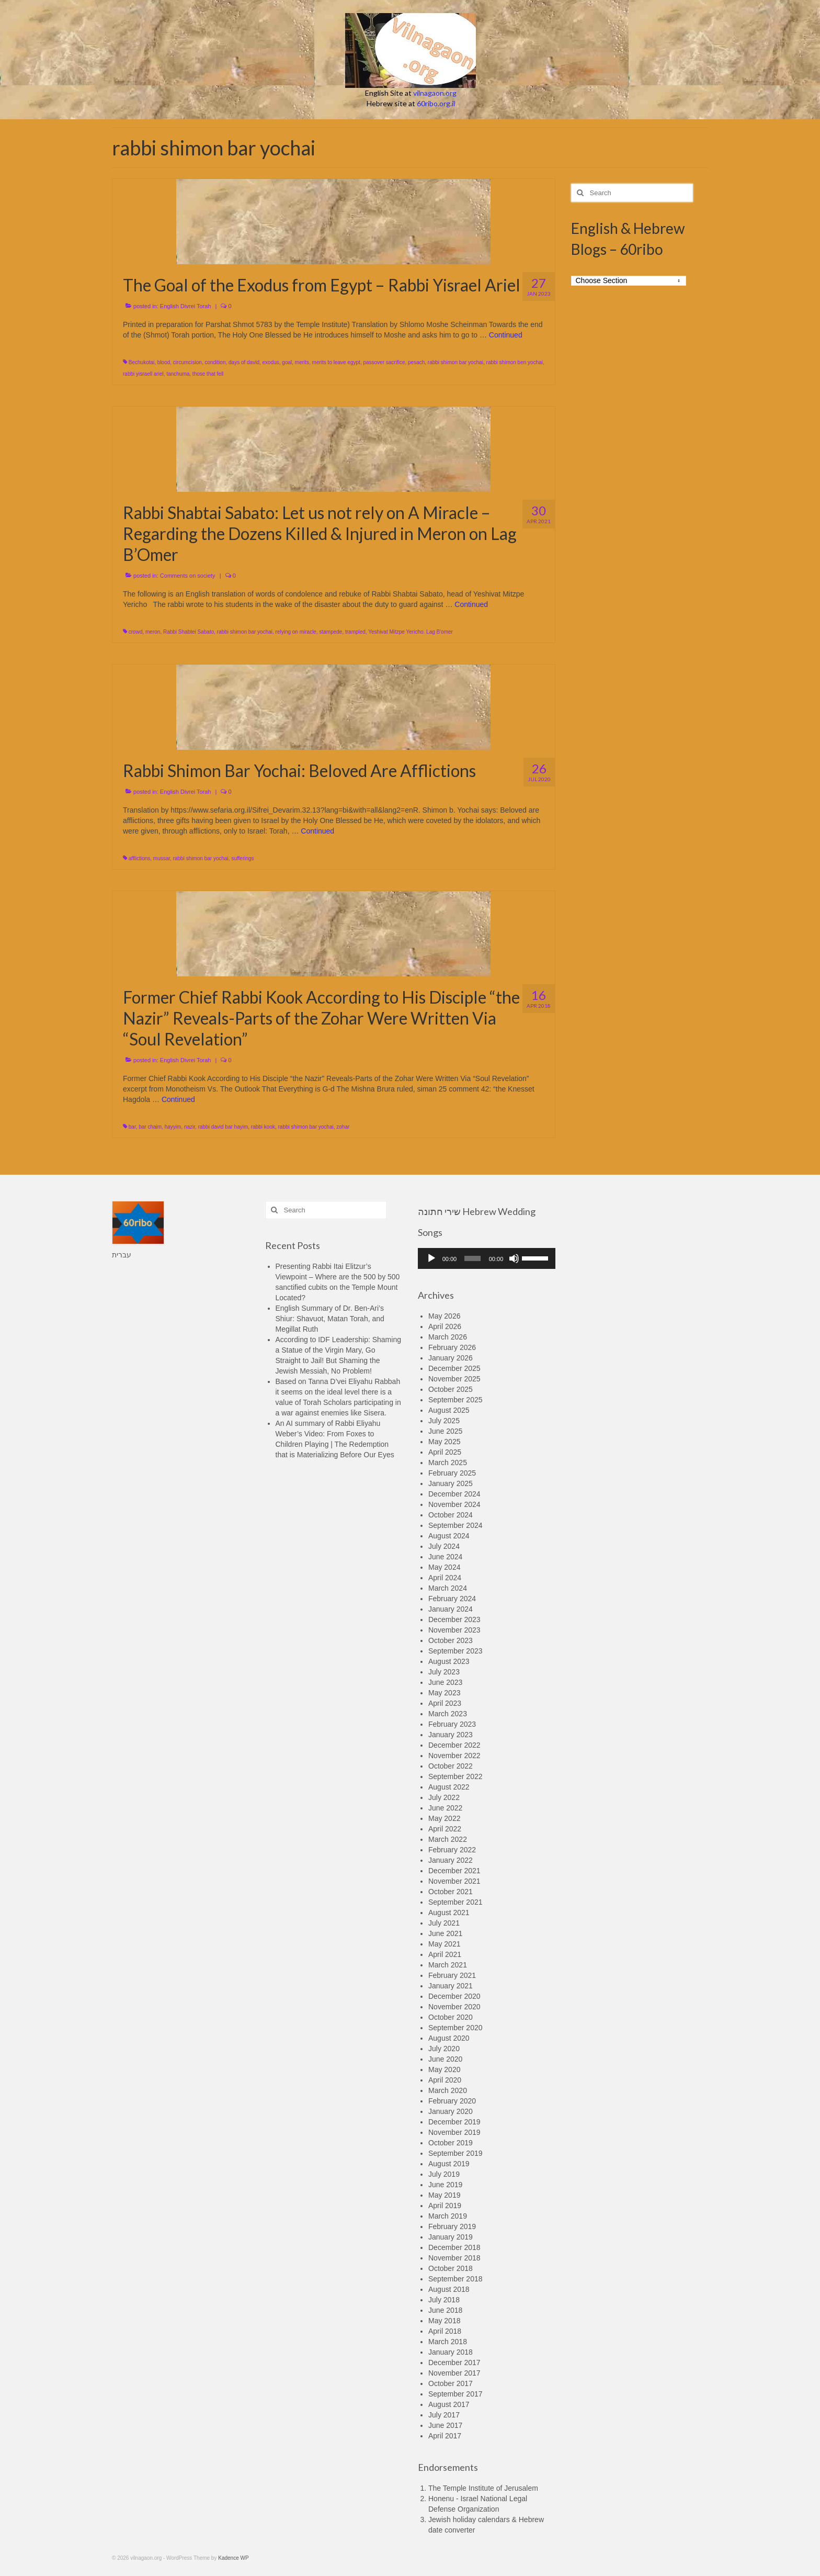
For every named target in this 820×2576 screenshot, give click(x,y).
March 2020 (447, 2090)
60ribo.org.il (436, 103)
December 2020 (454, 1996)
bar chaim (150, 1127)
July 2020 (444, 2048)
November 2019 (454, 2132)
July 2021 (444, 1923)
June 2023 (445, 1682)
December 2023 (454, 1619)
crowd (136, 632)
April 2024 (444, 1577)
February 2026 (452, 1347)
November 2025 (454, 1379)
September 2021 (455, 1902)
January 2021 (450, 1986)
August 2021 (449, 1912)
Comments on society (187, 575)
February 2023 (452, 1724)
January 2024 (450, 1609)
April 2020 (444, 2080)
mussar (161, 858)
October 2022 (450, 1766)
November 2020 (454, 2007)
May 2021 (444, 1944)
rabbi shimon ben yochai (514, 362)
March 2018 (447, 2341)
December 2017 (454, 2362)
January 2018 (450, 2352)
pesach (416, 362)
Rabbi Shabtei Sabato (188, 632)
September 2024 (455, 1525)
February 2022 (452, 1850)
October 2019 (450, 2143)
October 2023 (450, 1640)
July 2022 (444, 1797)
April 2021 (444, 1954)
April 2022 (444, 1829)
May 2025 (444, 1441)
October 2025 (450, 1389)
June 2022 (445, 1808)
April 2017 (444, 2436)
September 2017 (455, 2394)
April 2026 (444, 1326)
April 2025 (444, 1452)
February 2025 (452, 1473)
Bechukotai (141, 362)
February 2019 (452, 2226)
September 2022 (455, 1776)
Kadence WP (233, 2558)
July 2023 (444, 1672)
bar (132, 1127)
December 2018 (454, 2247)
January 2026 (450, 1358)
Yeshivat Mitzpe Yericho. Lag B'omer (410, 632)
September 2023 (455, 1651)
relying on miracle (296, 632)
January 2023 (450, 1734)
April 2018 (444, 2331)
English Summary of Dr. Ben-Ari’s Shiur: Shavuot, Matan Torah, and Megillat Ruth (330, 1318)
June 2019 (445, 2184)
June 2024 (445, 1557)
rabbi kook (263, 1127)
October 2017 (450, 2383)
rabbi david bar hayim (223, 1127)
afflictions (140, 858)
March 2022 (447, 1839)
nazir (189, 1127)
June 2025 (445, 1431)
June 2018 (445, 2310)
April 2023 (444, 1703)
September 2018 (455, 2279)
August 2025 (449, 1410)
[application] (486, 1258)
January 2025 (450, 1483)
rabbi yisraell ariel (143, 374)
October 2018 (450, 2268)
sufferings (242, 858)
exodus (271, 362)
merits (302, 362)
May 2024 (444, 1567)
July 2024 (444, 1546)
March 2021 (447, 1965)
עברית (121, 1255)
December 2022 (454, 1745)
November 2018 (454, 2258)
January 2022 (450, 1860)
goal (287, 362)
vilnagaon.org (435, 92)
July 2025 (444, 1420)
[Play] (431, 1258)
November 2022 (454, 1755)
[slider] (472, 1258)
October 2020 (450, 2017)
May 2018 (444, 2320)
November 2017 (454, 2373)
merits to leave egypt (336, 362)
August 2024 (449, 1536)
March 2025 (447, 1462)
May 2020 (444, 2069)
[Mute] (514, 1258)
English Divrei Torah (185, 306)
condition (214, 362)
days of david (244, 362)
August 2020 (449, 2038)
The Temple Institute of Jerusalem (483, 2488)
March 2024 (447, 1588)
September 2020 (455, 2027)
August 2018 (449, 2289)
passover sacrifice (384, 362)
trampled (355, 632)
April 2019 (444, 2205)
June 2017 (445, 2425)
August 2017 (449, 2404)
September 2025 (455, 1400)
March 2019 (447, 2216)
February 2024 (452, 1598)
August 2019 (449, 2163)
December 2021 (454, 1870)
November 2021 (454, 1881)
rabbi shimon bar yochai (455, 362)
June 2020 (445, 2059)
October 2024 (450, 1515)
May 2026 (444, 1316)
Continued (505, 335)
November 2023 (454, 1630)
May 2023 (444, 1693)
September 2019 (455, 2153)
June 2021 (445, 1933)
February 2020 (452, 2101)
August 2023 (449, 1661)
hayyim (173, 1127)
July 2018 (444, 2300)
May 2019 (444, 2195)
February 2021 (452, 1975)
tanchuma (177, 374)
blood (163, 362)
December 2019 (454, 2122)
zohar (342, 1127)
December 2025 (454, 1368)
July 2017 (444, 2415)
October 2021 (450, 1891)
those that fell (207, 374)
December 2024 (454, 1494)
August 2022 (449, 1787)
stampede (330, 632)
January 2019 (450, 2237)
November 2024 (454, 1504)
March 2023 (447, 1713)
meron (152, 632)
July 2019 (444, 2174)
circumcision (187, 362)
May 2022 (444, 1818)
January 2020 (450, 2111)
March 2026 (447, 1337)
